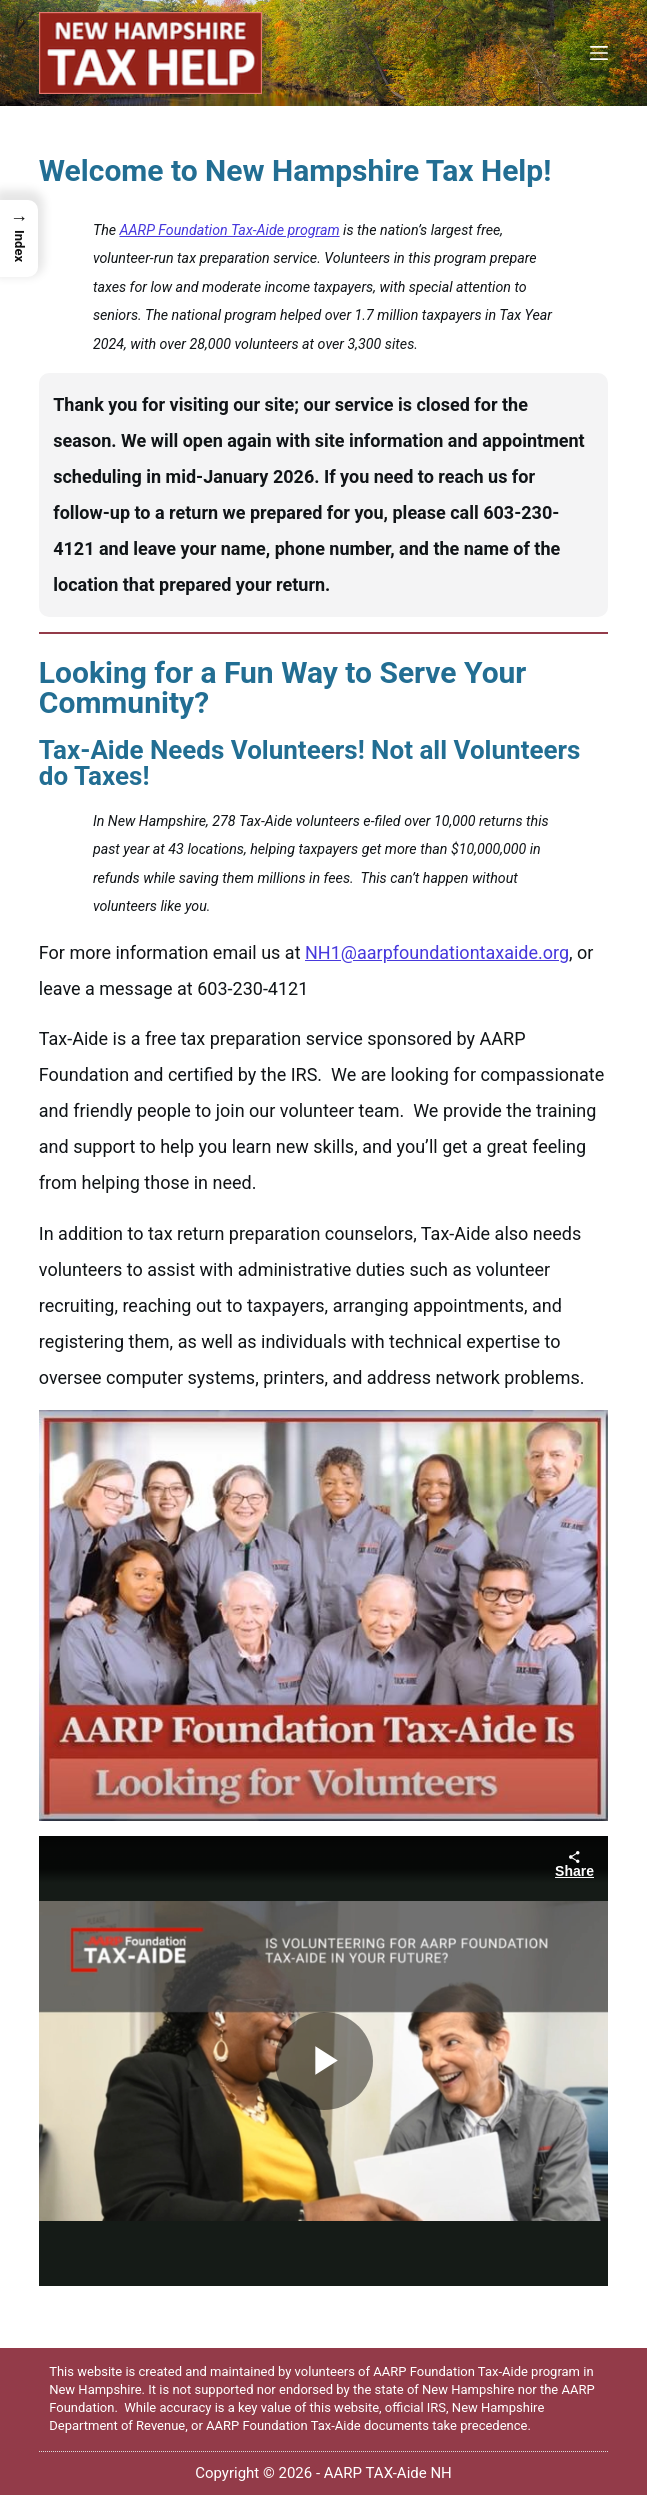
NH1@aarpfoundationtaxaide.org (437, 952)
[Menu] (599, 53)
